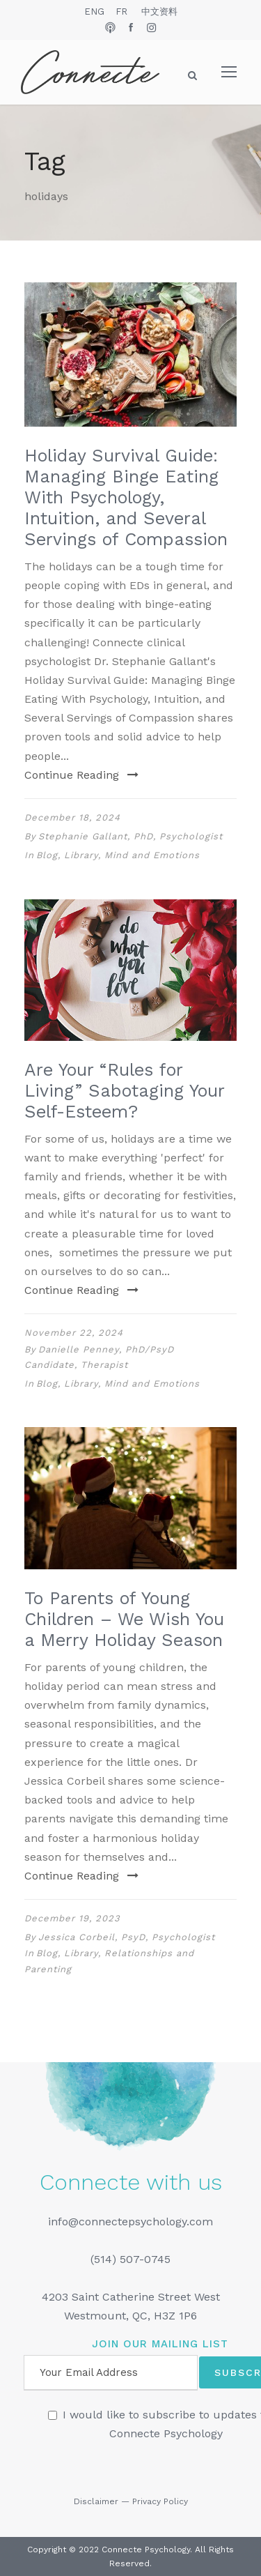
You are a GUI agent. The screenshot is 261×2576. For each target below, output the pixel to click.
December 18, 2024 (72, 817)
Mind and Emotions (152, 855)
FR (121, 11)
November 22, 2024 (73, 1332)
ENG (94, 11)
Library (81, 855)
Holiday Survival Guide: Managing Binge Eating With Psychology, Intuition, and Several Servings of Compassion (126, 497)
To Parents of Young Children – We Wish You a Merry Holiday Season (124, 1619)
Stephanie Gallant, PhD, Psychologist (130, 836)
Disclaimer (96, 2501)
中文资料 (159, 11)
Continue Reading (81, 775)
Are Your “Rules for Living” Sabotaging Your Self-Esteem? (124, 1091)
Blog (47, 855)
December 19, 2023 (72, 1918)
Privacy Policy (160, 2501)
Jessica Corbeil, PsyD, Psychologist (126, 1937)
